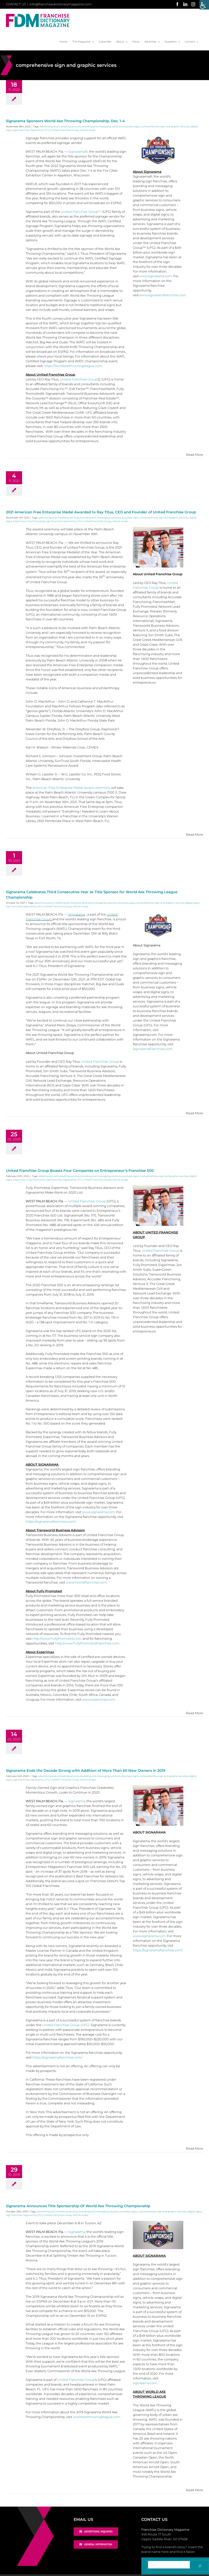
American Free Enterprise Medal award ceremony (71, 788)
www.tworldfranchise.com (86, 1582)
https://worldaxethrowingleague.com (73, 366)
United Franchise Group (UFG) (65, 2025)
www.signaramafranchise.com (162, 295)
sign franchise (21, 130)
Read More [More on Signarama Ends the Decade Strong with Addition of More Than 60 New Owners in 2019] (194, 2148)
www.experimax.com (98, 1699)
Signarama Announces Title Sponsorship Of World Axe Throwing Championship (78, 2206)
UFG (47, 130)
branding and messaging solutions (102, 126)
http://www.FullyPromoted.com (56, 1638)
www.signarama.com (155, 276)
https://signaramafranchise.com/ (51, 1521)
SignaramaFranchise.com (152, 1049)
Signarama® (78, 151)
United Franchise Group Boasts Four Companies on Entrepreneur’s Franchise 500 (80, 1170)
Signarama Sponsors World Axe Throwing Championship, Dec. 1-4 (65, 121)
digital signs (192, 902)
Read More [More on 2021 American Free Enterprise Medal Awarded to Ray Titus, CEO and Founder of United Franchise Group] (194, 834)
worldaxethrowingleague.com (96, 2417)
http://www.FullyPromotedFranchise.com (87, 1643)
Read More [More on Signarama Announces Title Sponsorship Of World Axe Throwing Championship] (194, 2490)
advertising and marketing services (60, 126)
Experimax (19, 521)
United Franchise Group (65, 130)
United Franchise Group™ (81, 212)
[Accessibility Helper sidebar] (204, 4)
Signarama (36, 130)
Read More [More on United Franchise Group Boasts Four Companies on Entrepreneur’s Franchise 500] (194, 1713)
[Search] (200, 2566)
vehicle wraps (88, 130)
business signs (131, 126)
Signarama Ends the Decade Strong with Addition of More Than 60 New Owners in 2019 (85, 1770)
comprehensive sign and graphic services (165, 126)
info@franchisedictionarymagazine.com (60, 4)
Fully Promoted (35, 521)
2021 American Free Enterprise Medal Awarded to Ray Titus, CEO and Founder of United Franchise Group (101, 512)
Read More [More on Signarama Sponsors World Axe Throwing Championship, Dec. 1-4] (194, 455)
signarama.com (145, 2383)
